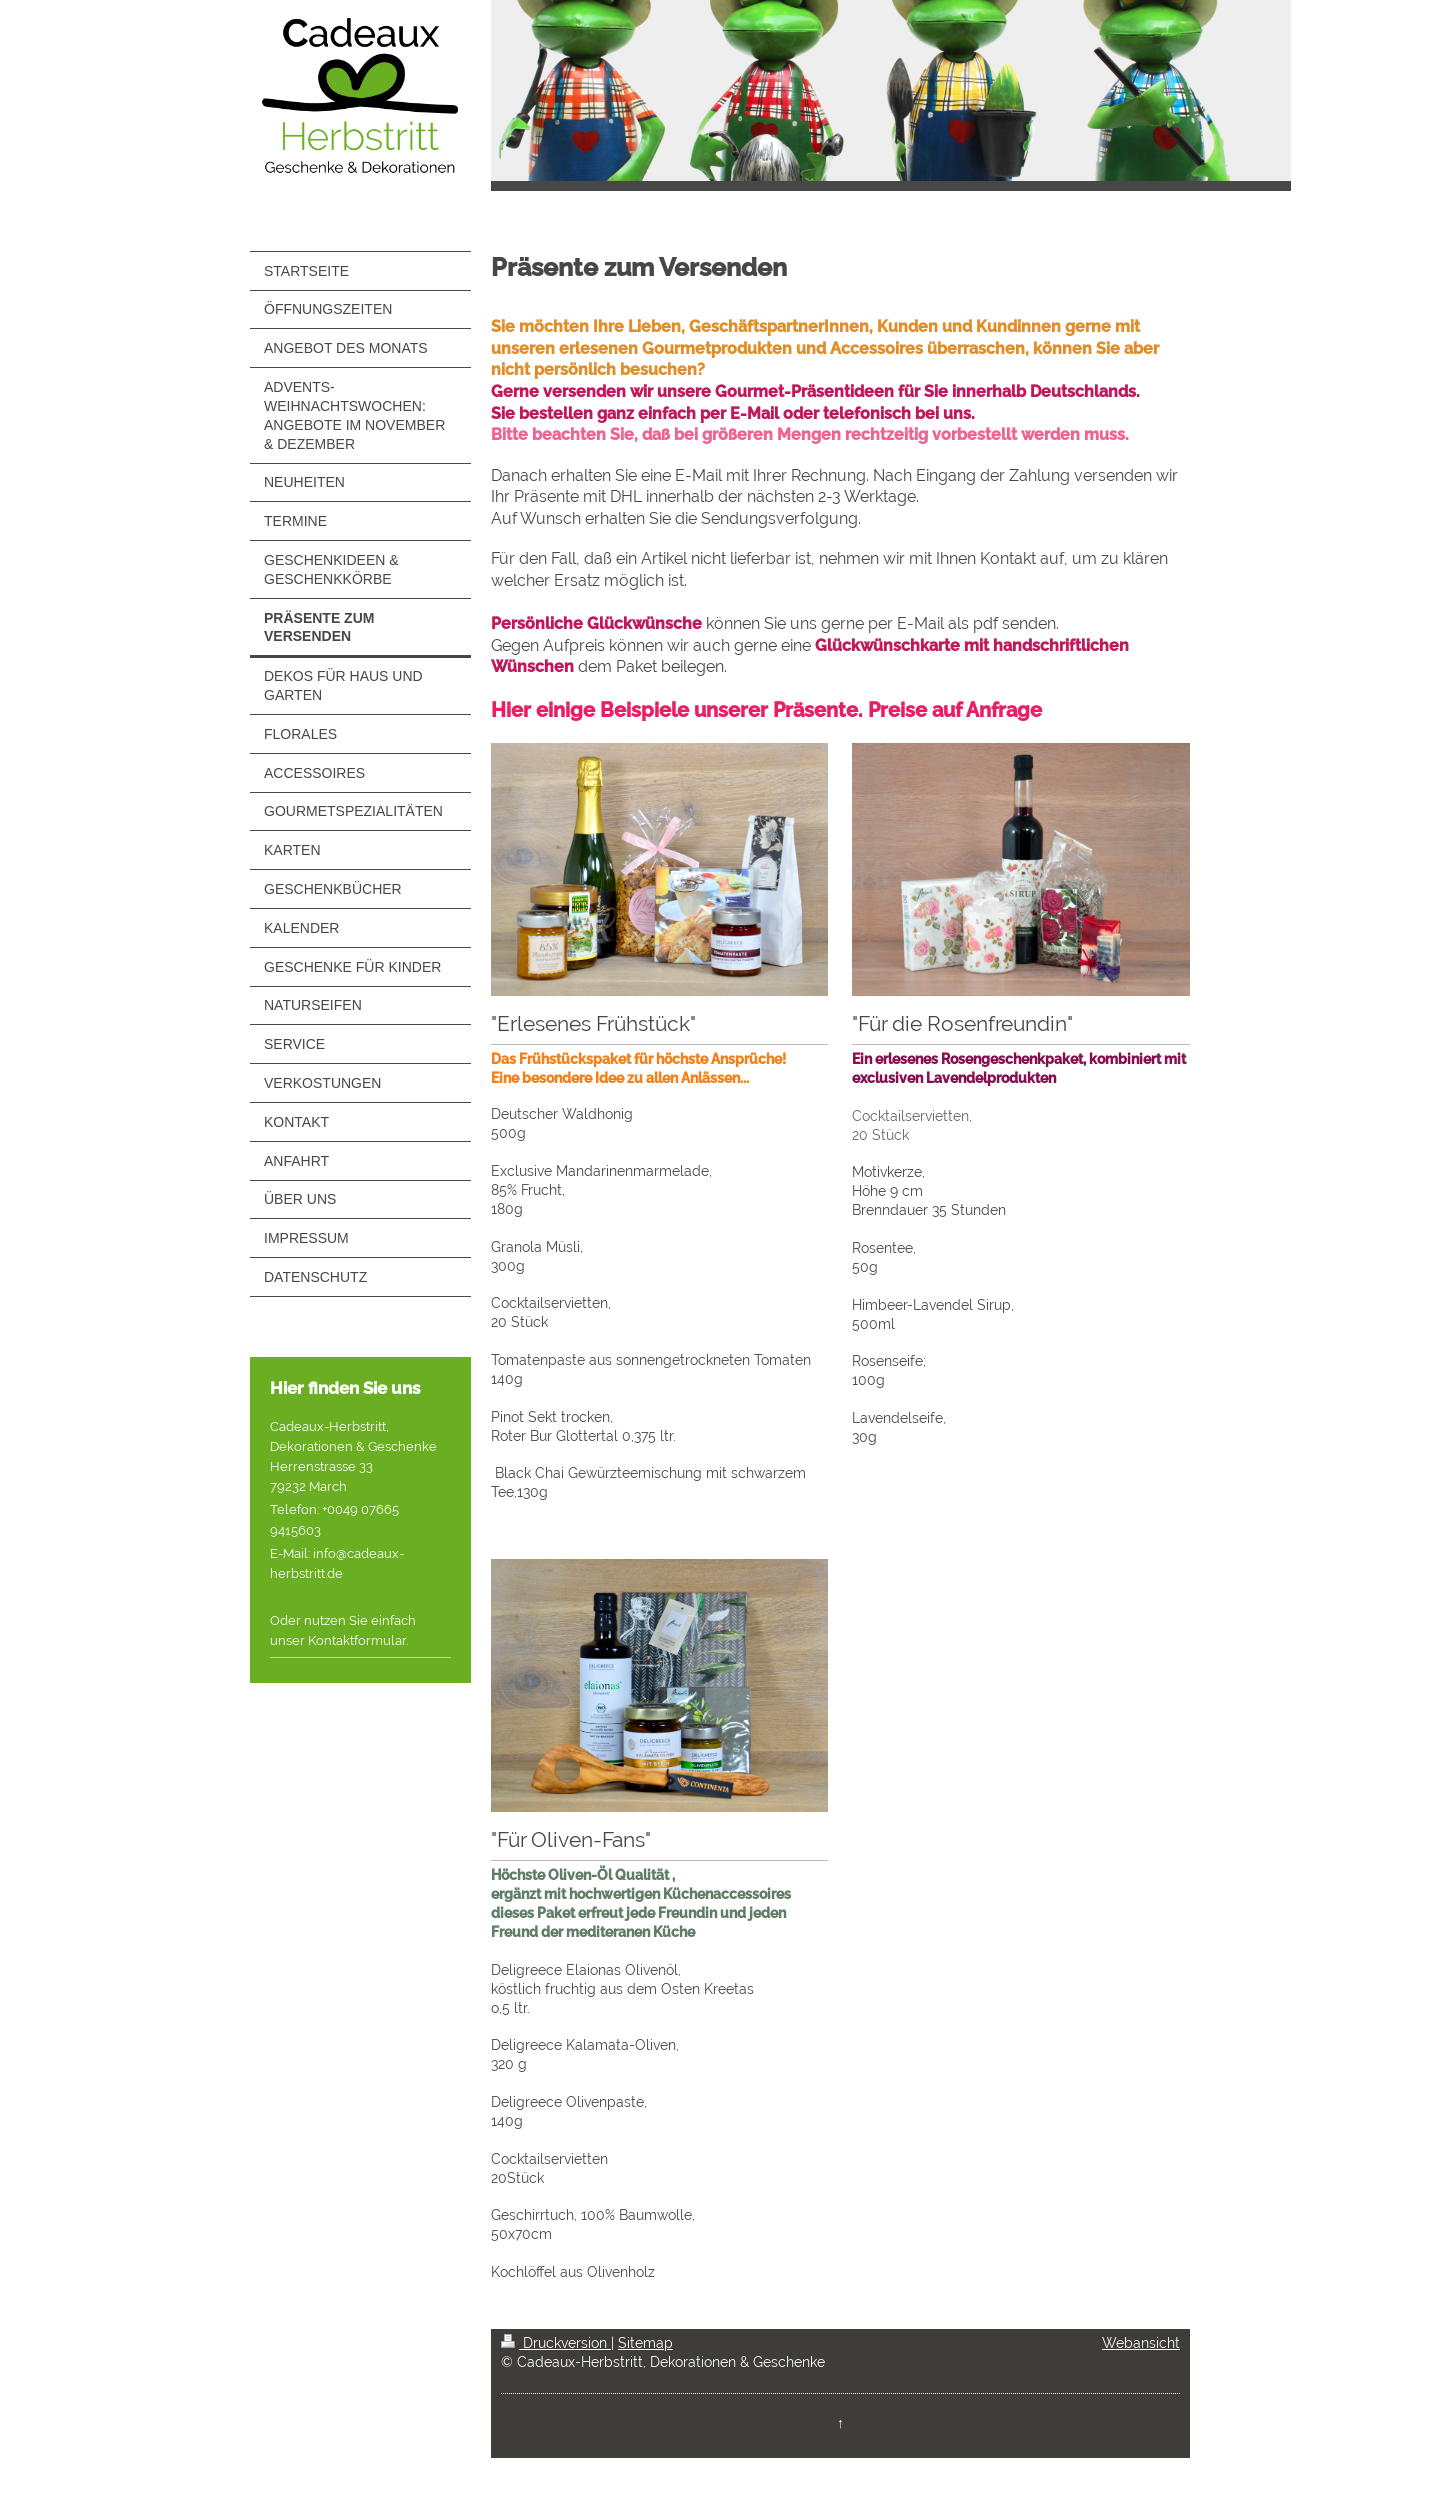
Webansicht (1141, 2343)
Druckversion (556, 2343)
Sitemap (645, 2343)
